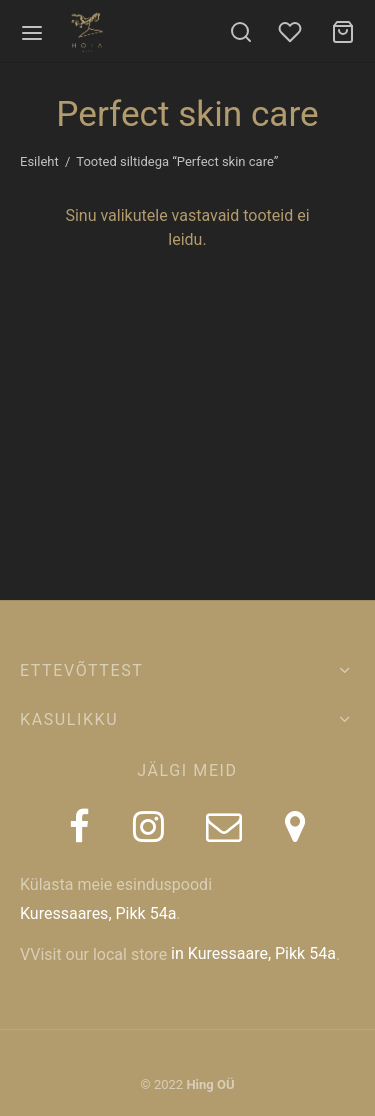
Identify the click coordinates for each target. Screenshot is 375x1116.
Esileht (39, 161)
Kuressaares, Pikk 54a (98, 913)
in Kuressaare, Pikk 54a (253, 953)
